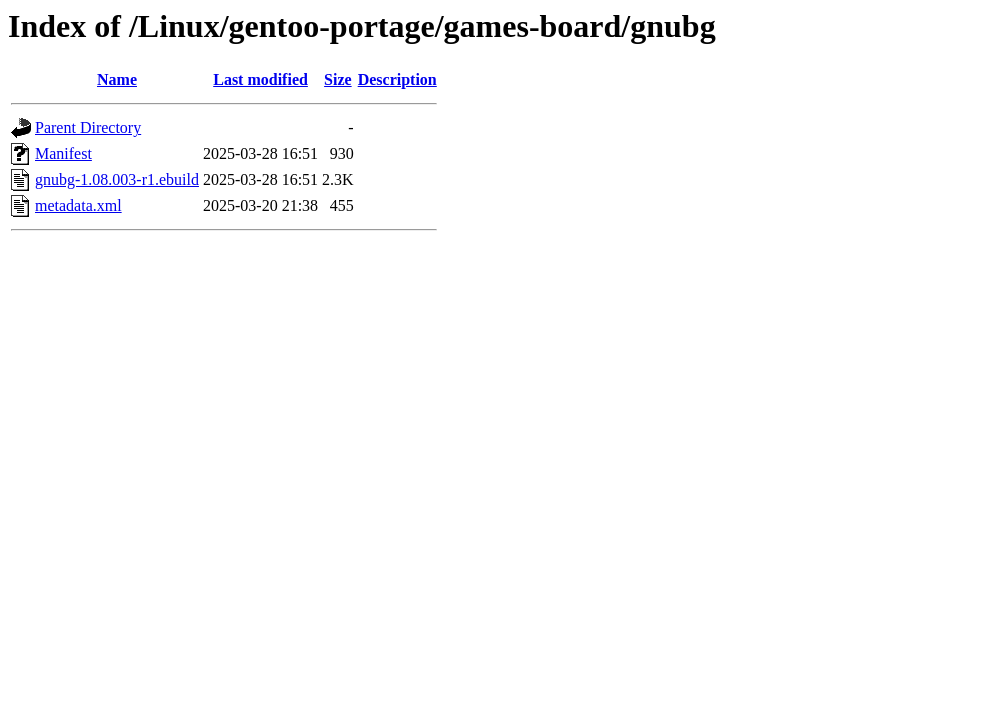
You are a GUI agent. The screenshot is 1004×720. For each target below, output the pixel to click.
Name (117, 79)
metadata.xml (78, 205)
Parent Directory (88, 127)
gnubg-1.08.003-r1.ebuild (117, 179)
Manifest (63, 153)
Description (397, 79)
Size (338, 79)
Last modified (260, 79)
